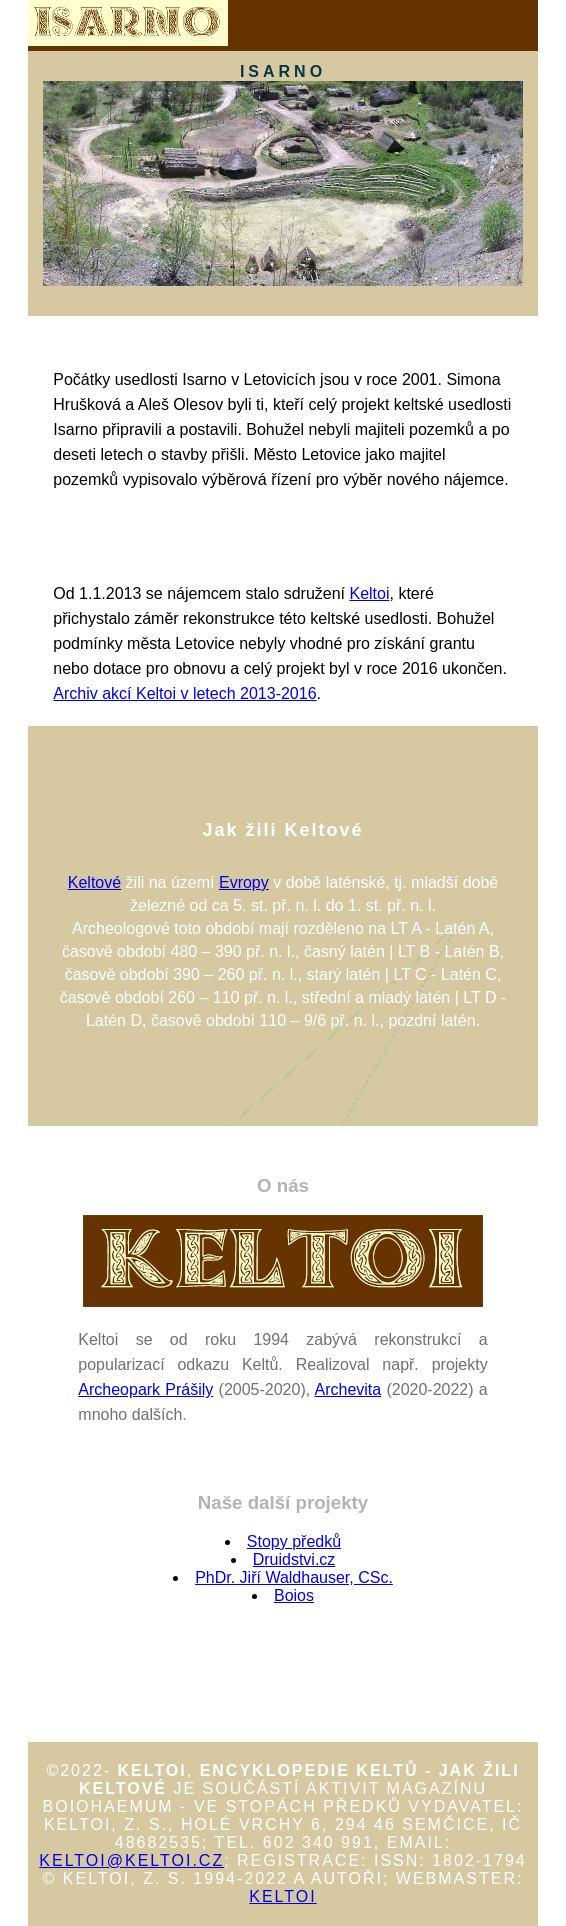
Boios (294, 1595)
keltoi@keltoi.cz (131, 1860)
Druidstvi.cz (294, 1559)
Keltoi (369, 593)
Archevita (348, 1389)
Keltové (94, 882)
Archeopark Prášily (145, 1389)
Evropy (244, 882)
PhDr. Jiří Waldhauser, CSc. (294, 1577)
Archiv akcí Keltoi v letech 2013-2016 (184, 693)
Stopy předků (294, 1541)
